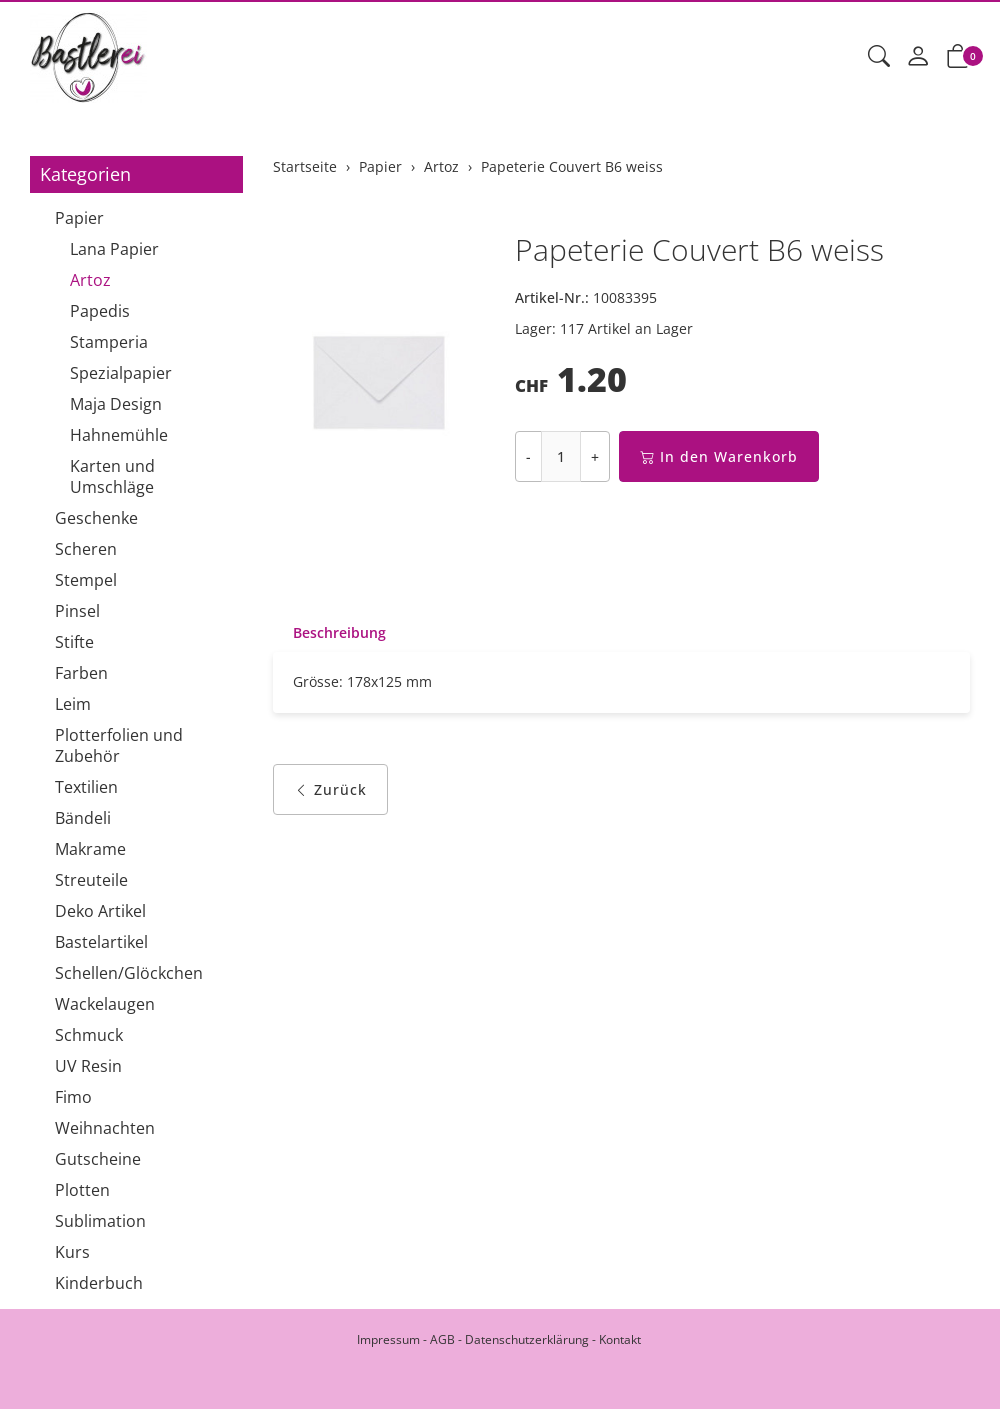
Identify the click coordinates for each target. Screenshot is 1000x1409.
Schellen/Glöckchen (129, 973)
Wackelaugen (105, 1004)
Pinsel (77, 611)
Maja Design (116, 404)
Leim (73, 704)
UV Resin (88, 1066)
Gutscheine (98, 1159)
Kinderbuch (99, 1283)
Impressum (388, 1339)
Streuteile (91, 880)
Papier (79, 218)
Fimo (73, 1097)
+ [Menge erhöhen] (595, 456)
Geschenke (96, 518)
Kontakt (620, 1339)
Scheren (86, 549)
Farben (81, 673)
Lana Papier (114, 249)
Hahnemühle (119, 435)
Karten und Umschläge (112, 476)
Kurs (72, 1252)
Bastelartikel (101, 942)
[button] (879, 57)
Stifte (74, 642)
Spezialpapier (121, 373)
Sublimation (100, 1221)
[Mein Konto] (918, 57)
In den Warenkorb (719, 456)
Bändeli (83, 818)
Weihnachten (105, 1128)
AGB (442, 1339)
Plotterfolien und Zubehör (119, 745)
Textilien (86, 787)
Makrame (90, 849)
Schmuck (89, 1035)
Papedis (100, 311)
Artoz (90, 280)
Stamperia (109, 342)
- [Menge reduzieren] (528, 456)
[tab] (329, 633)
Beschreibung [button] (339, 632)
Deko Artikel (100, 911)
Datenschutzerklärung (527, 1339)
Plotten (82, 1190)
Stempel (86, 580)
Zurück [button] (330, 789)
